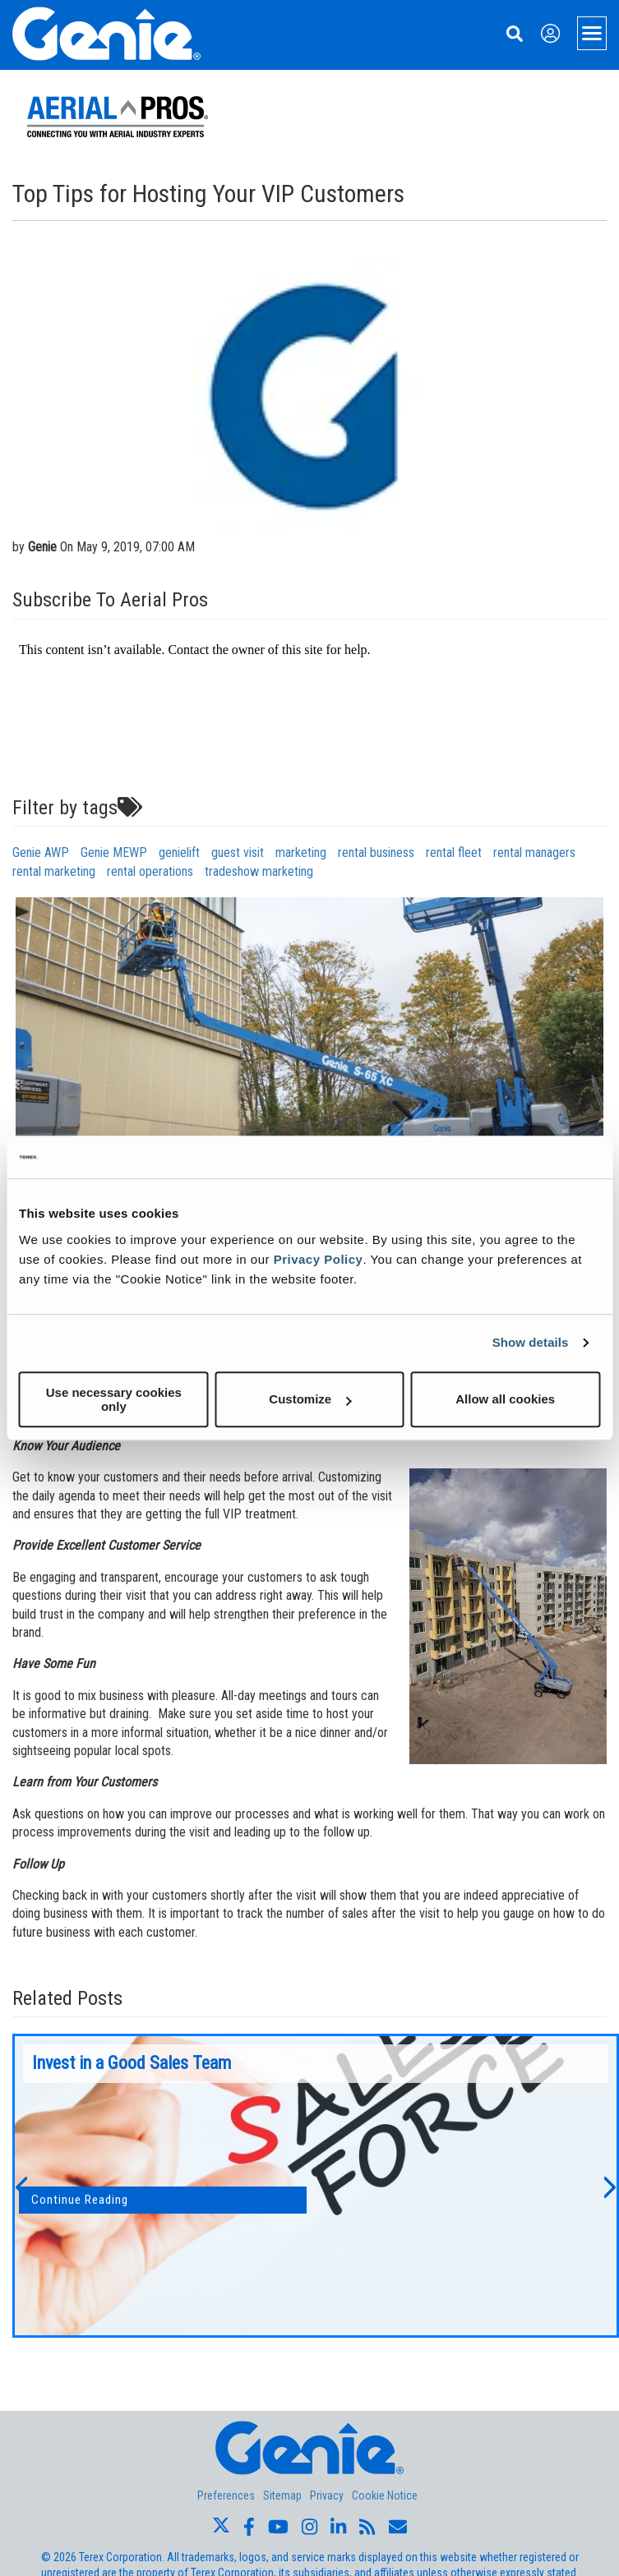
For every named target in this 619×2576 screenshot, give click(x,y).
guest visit (237, 852)
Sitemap (282, 2495)
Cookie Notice (385, 2495)
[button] (20, 2185)
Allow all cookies (505, 1399)
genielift (179, 852)
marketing (300, 852)
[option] (316, 2185)
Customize (310, 1399)
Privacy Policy (318, 1259)
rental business (376, 852)
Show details (530, 1342)
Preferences (226, 2495)
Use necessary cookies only (114, 1399)
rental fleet (454, 852)
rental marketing (53, 871)
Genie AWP (40, 852)
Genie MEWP (114, 852)
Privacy (327, 2495)
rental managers (534, 852)
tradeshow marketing (259, 871)
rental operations (150, 871)
